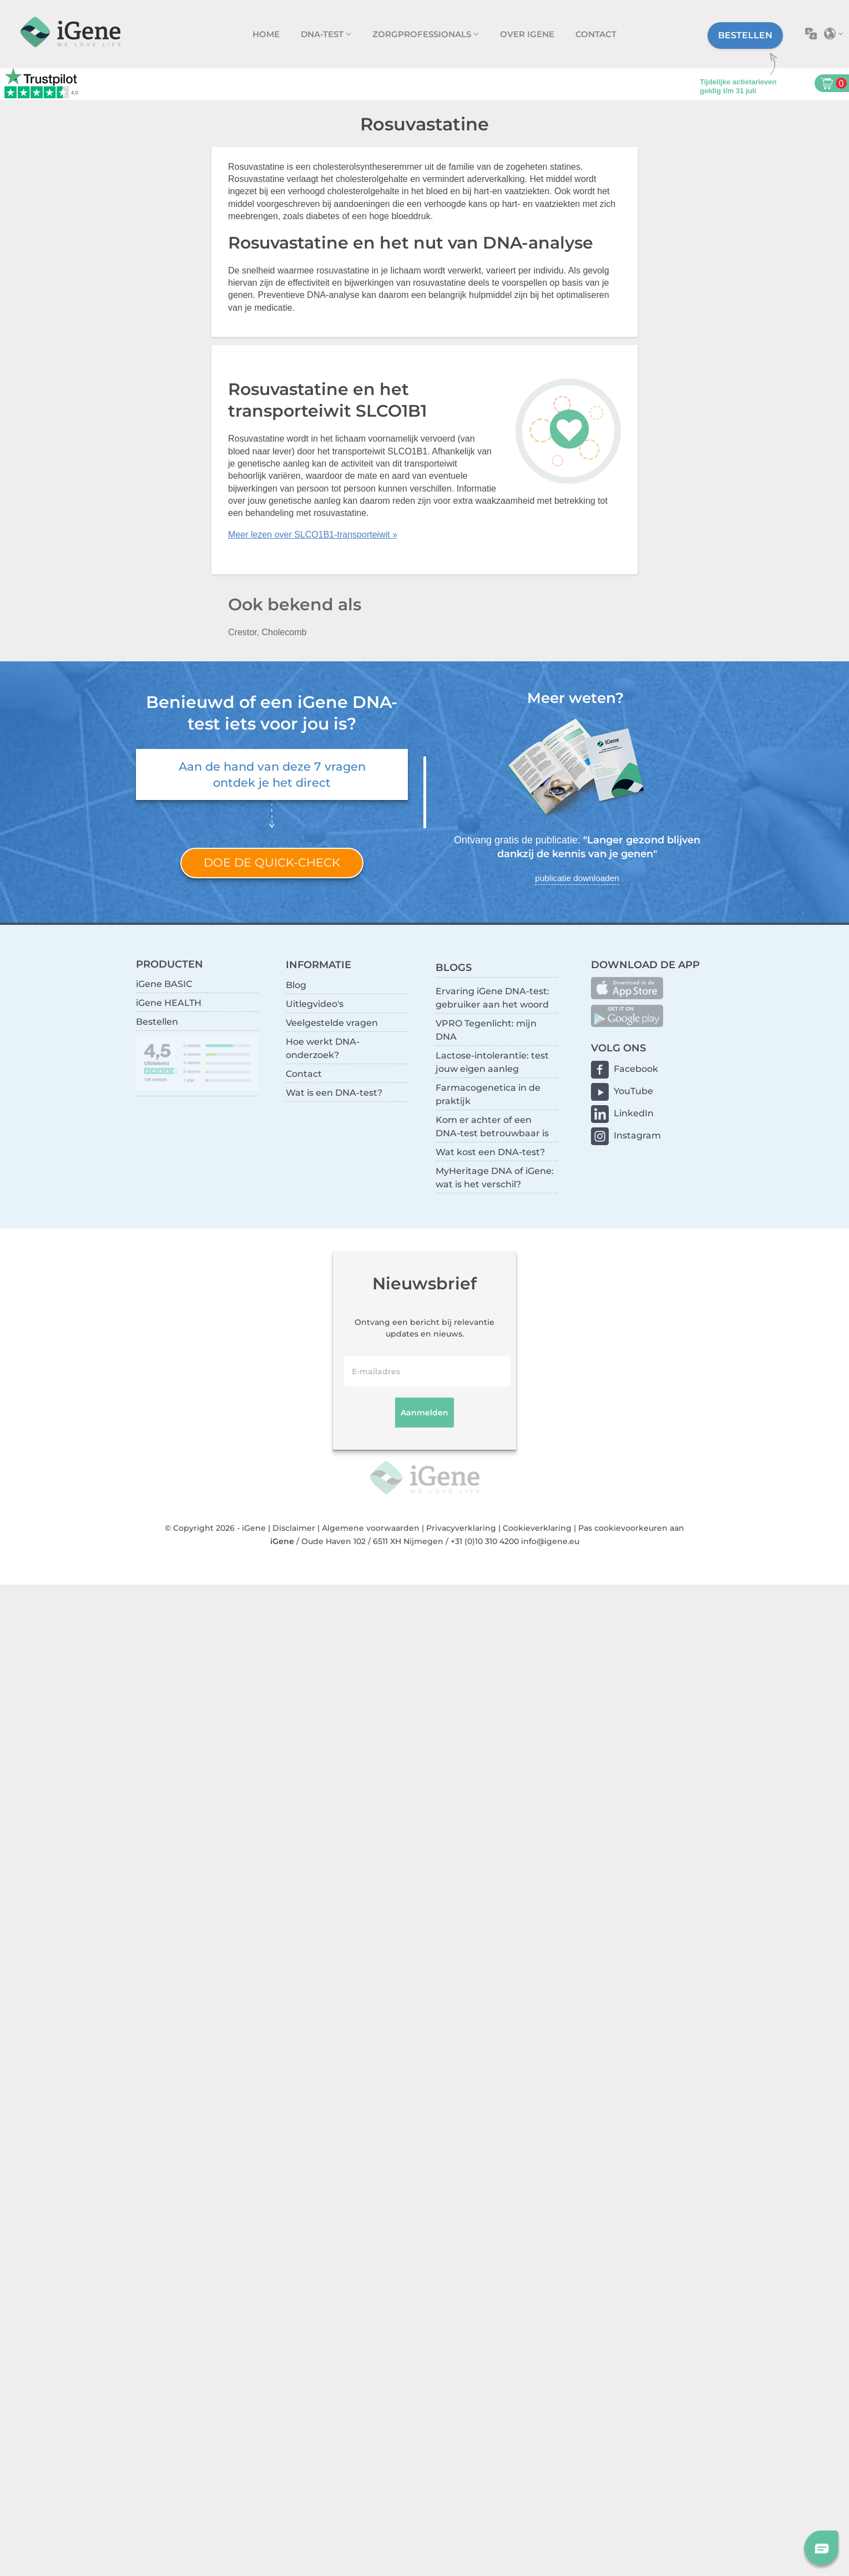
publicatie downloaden (577, 878)
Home (266, 34)
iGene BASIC (164, 984)
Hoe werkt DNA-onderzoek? (323, 1048)
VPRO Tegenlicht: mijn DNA (486, 1030)
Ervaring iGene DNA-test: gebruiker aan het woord (492, 998)
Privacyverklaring (461, 1528)
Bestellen (745, 35)
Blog (296, 985)
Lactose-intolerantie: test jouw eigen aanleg (492, 1062)
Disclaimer (293, 1528)
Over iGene (527, 34)
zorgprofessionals (422, 34)
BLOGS (454, 967)
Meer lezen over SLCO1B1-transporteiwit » (312, 534)
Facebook (636, 1069)
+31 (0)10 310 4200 (485, 1541)
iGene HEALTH (168, 1003)
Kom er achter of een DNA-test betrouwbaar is (492, 1126)
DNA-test (323, 34)
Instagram (637, 1135)
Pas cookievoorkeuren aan (631, 1528)
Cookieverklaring (537, 1528)
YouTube (633, 1091)
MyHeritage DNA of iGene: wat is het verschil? (495, 1178)
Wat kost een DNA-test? (490, 1152)
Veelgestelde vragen (332, 1023)
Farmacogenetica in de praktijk (488, 1094)
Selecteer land (836, 33)
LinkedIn (634, 1113)
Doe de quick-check (272, 862)
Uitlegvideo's (314, 1004)
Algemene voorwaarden (371, 1528)
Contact (595, 34)
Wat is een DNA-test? (334, 1092)
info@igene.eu (550, 1541)
